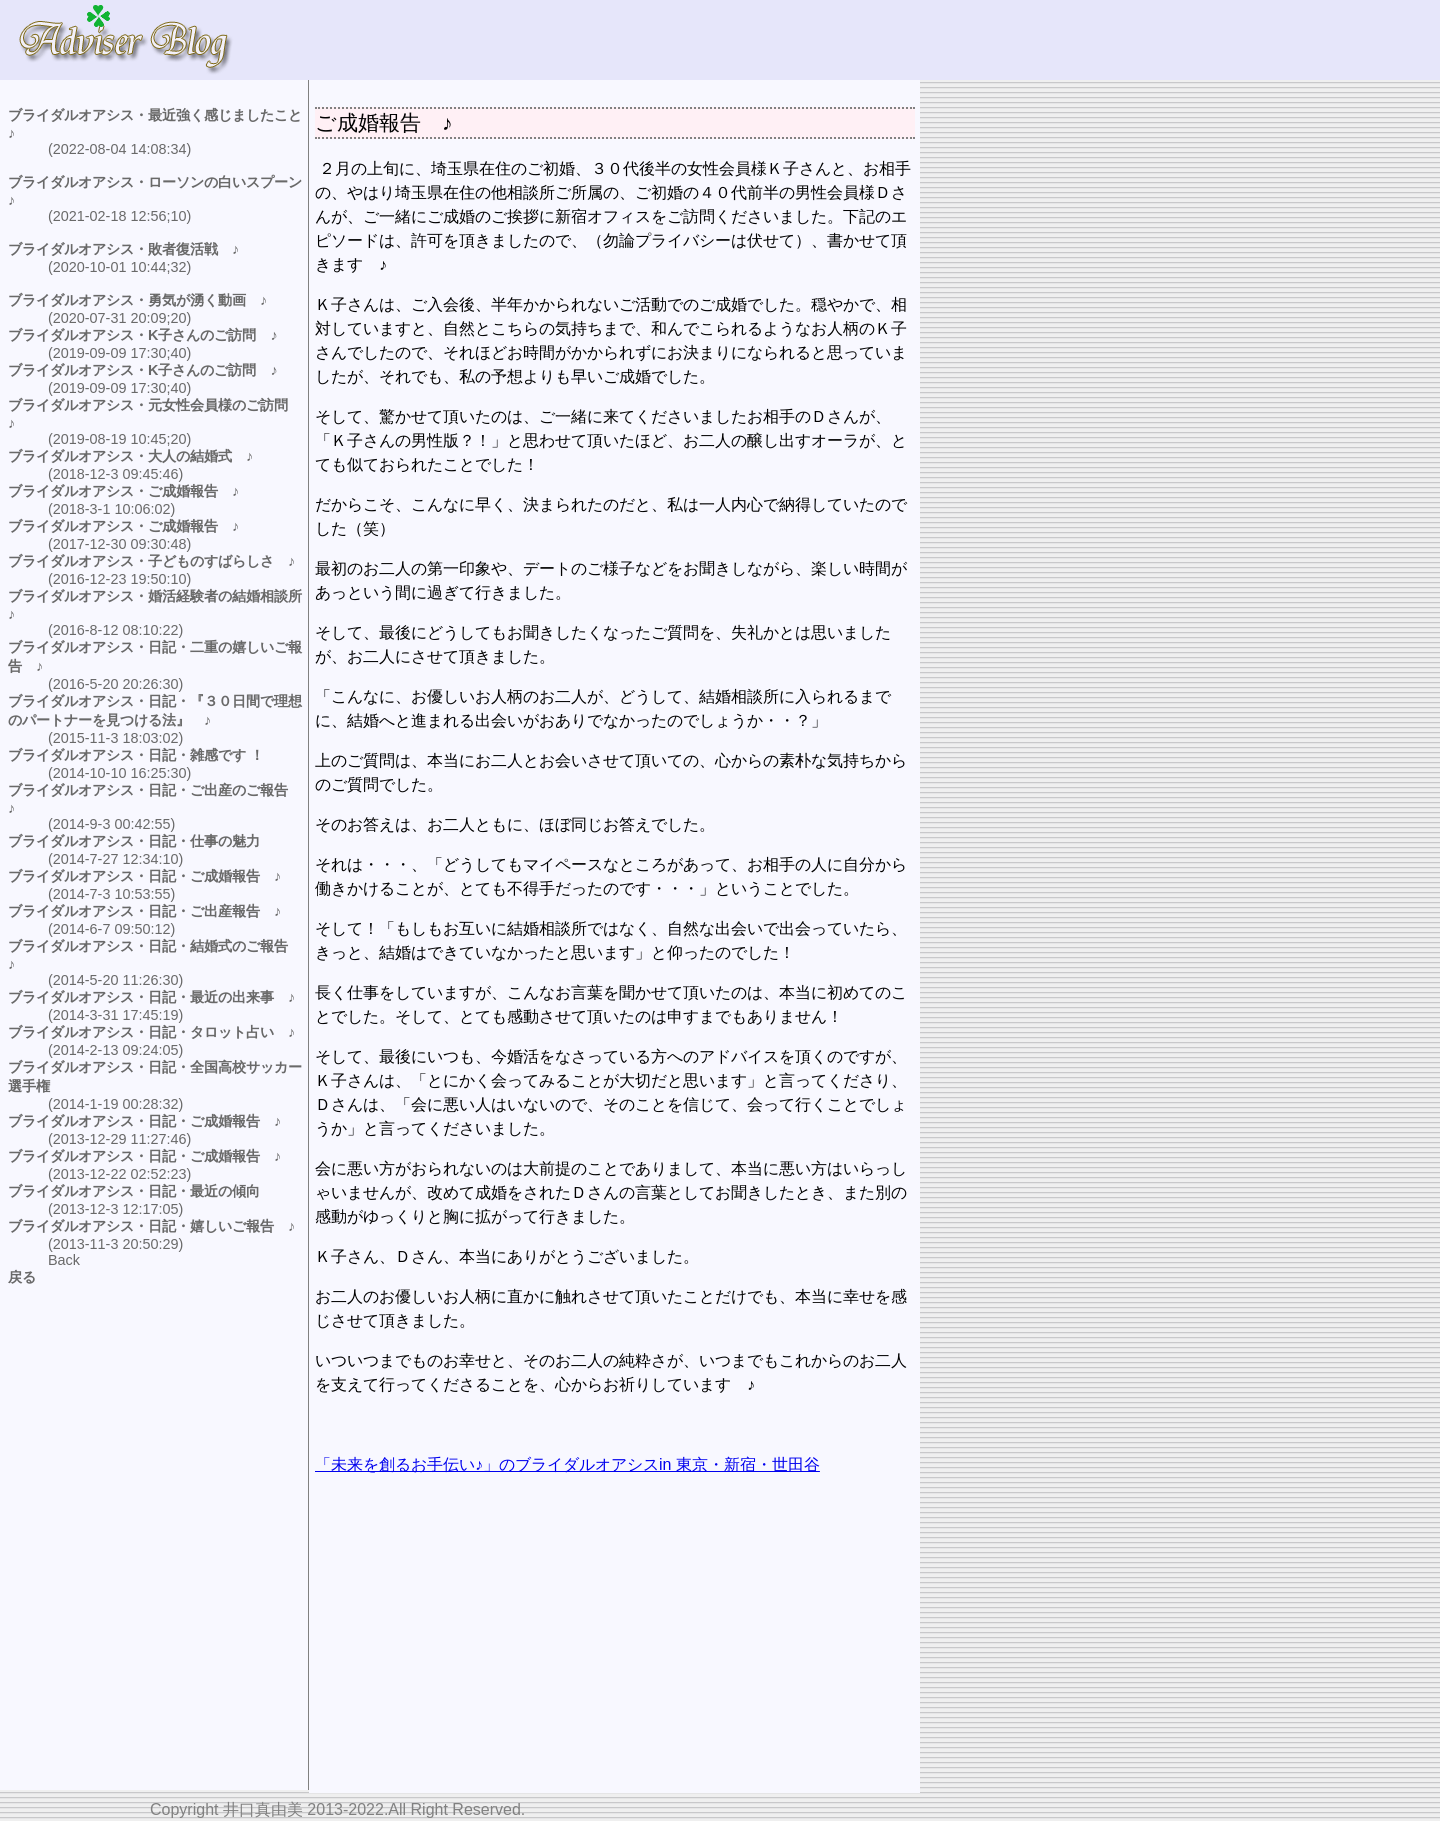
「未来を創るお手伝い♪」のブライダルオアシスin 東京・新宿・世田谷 (567, 1464)
